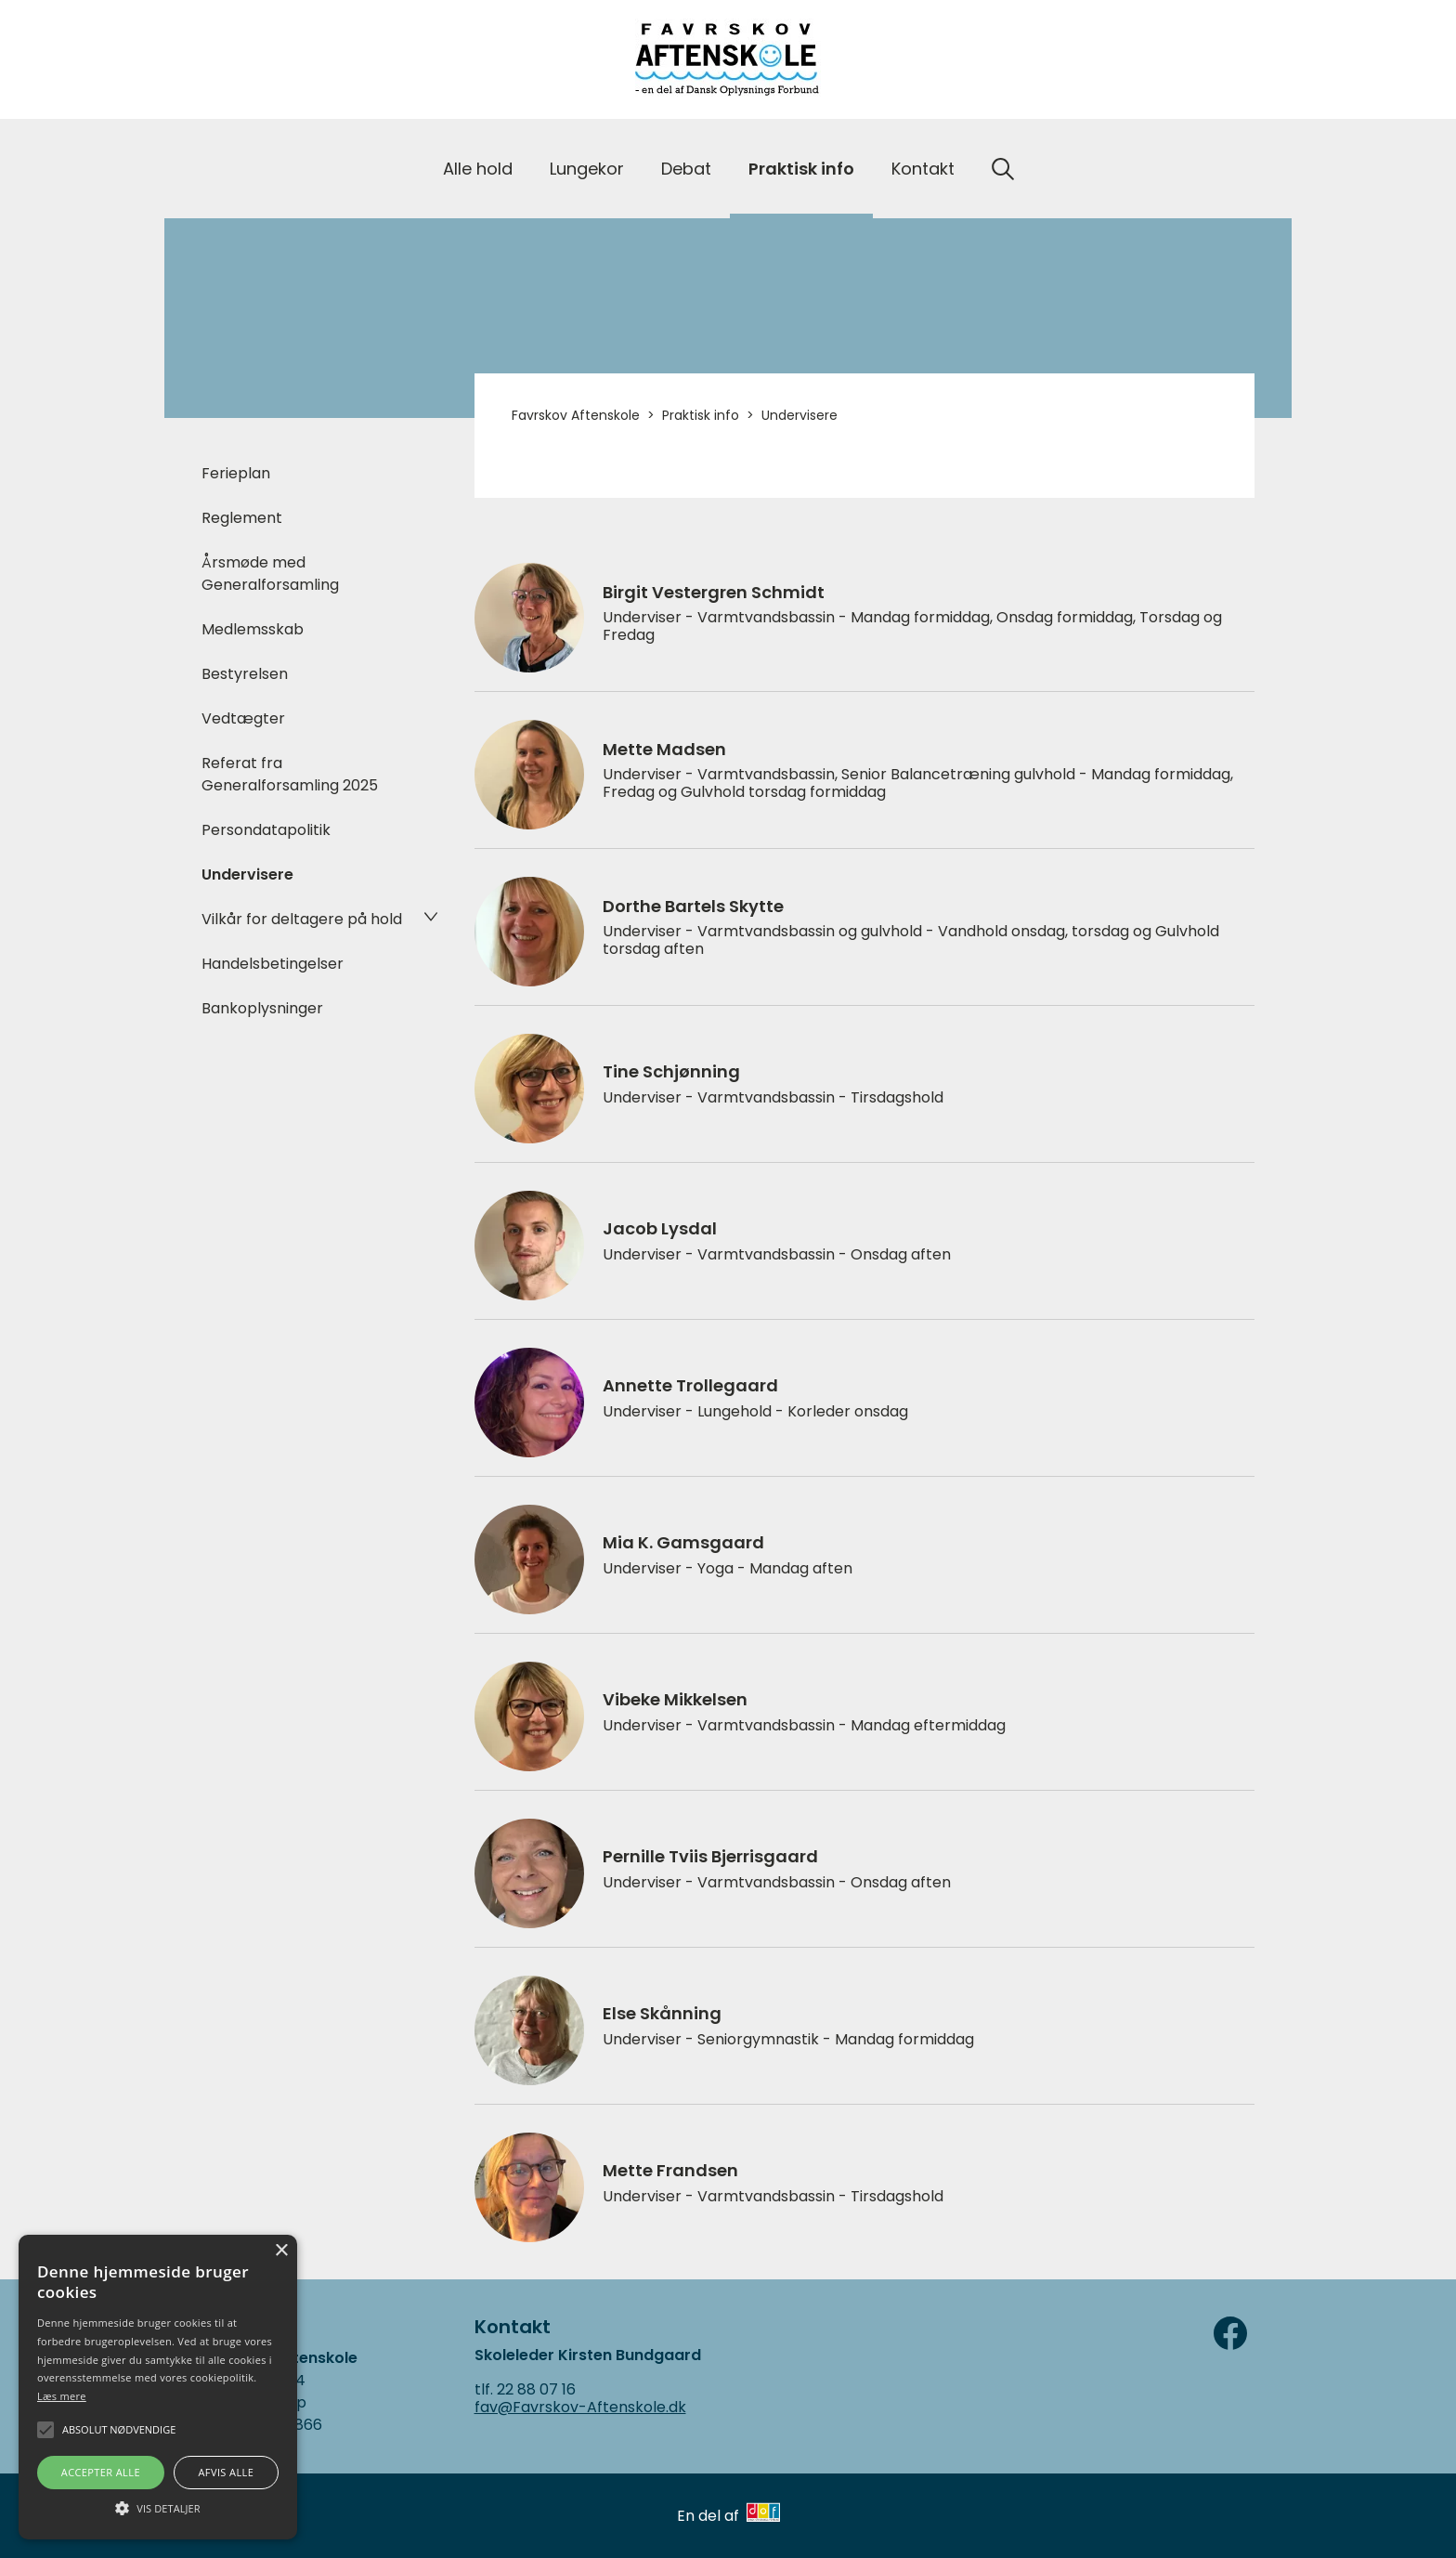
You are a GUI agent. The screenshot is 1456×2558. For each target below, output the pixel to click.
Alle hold (478, 168)
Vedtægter (243, 718)
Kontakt (923, 168)
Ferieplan (236, 473)
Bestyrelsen (245, 674)
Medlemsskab (253, 629)
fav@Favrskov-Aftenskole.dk (580, 2407)
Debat (686, 168)
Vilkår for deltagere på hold (302, 919)
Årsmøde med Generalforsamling (270, 573)
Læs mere (61, 2396)
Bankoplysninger (262, 1008)
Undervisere (247, 874)
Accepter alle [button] (100, 2472)
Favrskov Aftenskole (576, 415)
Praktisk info (801, 168)
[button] (158, 2507)
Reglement (242, 518)
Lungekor (587, 168)
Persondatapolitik (266, 830)
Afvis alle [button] (226, 2472)
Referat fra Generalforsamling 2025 (290, 774)
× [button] (281, 2251)
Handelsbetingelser (273, 963)
